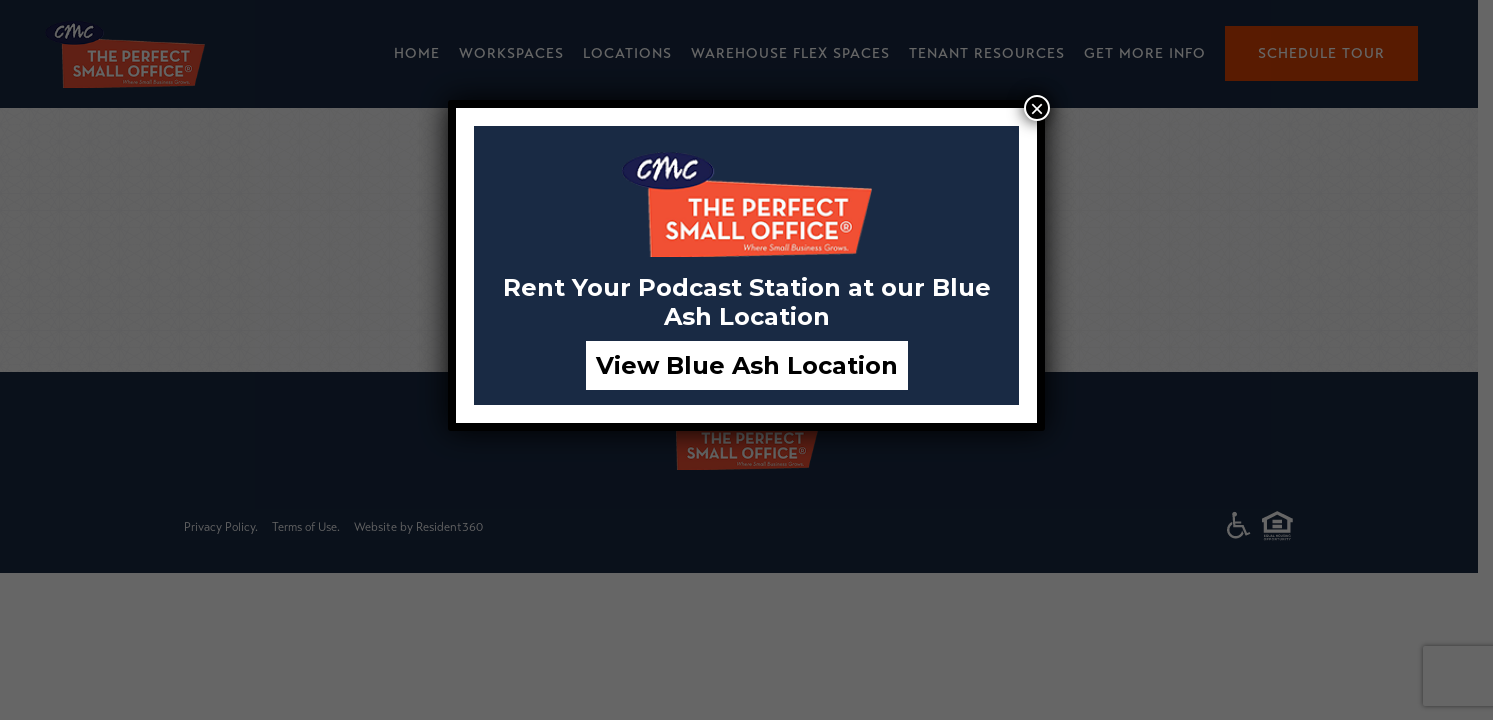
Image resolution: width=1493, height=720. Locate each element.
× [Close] (1037, 108)
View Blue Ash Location (747, 365)
